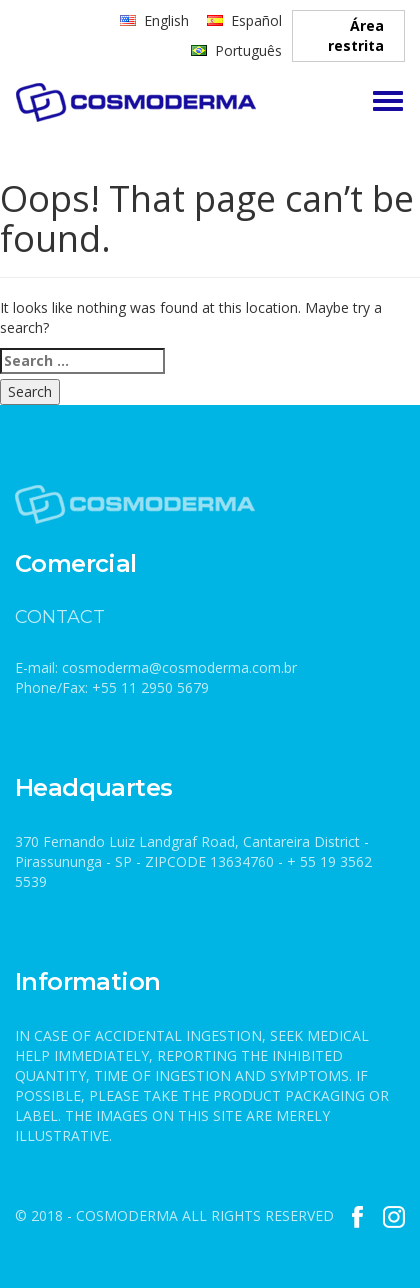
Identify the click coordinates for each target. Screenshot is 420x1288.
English (166, 20)
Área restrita (356, 35)
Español (256, 20)
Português (248, 50)
